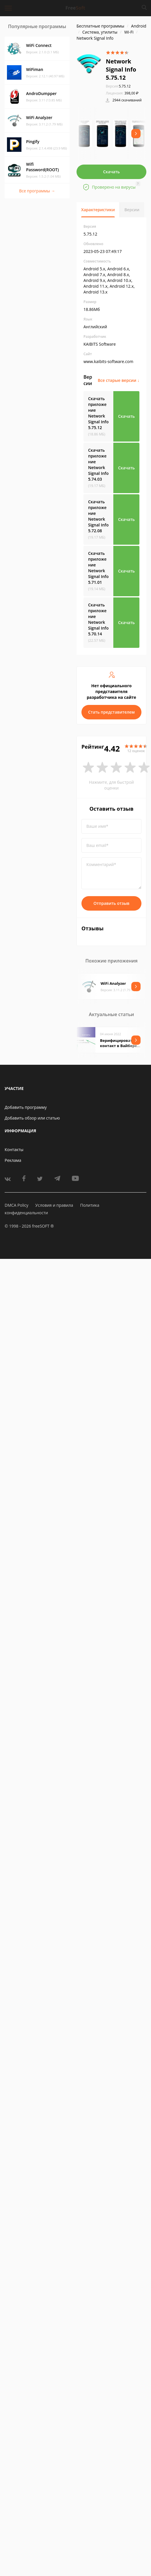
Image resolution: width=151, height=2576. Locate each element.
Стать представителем (111, 712)
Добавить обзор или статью (32, 1118)
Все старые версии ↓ (118, 380)
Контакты (14, 1149)
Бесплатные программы (100, 26)
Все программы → (37, 191)
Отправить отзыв (112, 903)
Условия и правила (54, 1205)
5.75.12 (118, 86)
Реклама (13, 1160)
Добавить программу (26, 1107)
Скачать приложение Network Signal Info (98, 413)
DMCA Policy (16, 1205)
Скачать (111, 171)
